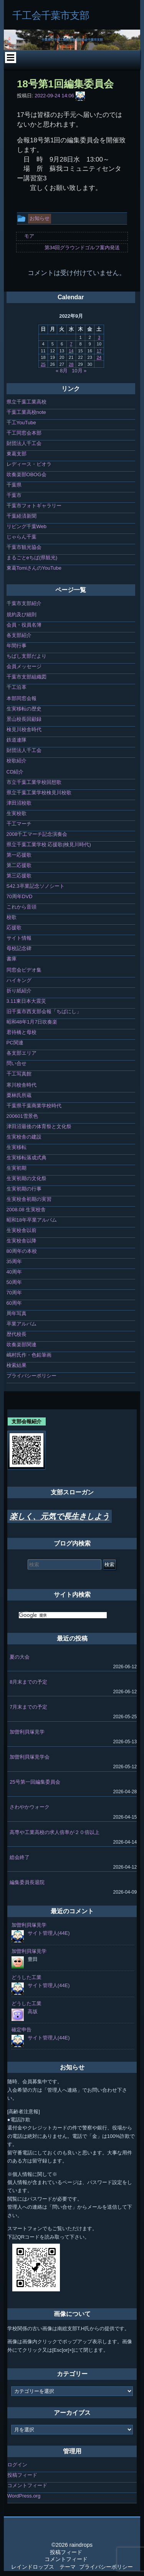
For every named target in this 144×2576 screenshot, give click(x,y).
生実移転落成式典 (26, 1157)
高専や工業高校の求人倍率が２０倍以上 (54, 1832)
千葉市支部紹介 (24, 603)
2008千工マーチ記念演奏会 (37, 834)
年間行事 (16, 646)
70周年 (14, 1293)
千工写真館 (19, 1074)
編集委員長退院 (27, 1882)
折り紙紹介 (19, 991)
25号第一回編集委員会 (35, 1782)
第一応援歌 (19, 855)
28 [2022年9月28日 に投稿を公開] (71, 364)
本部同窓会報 (21, 698)
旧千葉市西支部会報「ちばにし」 (44, 1011)
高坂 (33, 2011)
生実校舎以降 (21, 1241)
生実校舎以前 (21, 1230)
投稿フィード (22, 2475)
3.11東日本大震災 (26, 1001)
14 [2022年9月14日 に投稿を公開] (71, 350)
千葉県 (14, 485)
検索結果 (16, 1365)
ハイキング (19, 980)
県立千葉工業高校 (26, 402)
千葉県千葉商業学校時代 (34, 1106)
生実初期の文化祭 (26, 1178)
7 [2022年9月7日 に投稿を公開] (71, 344)
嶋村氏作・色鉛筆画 (29, 1355)
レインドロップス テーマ (43, 2567)
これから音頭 (21, 907)
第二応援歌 (19, 865)
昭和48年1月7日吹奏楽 (32, 1022)
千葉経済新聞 (21, 516)
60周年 (14, 1303)
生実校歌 (16, 813)
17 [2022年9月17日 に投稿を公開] (99, 350)
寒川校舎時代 (21, 1085)
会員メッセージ (24, 666)
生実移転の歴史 (24, 709)
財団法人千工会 (24, 443)
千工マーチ (19, 824)
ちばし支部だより (26, 656)
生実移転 (16, 1147)
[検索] (63, 1615)
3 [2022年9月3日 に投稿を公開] (99, 337)
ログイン (17, 2465)
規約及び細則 (21, 614)
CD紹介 (15, 772)
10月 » (79, 370)
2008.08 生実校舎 (26, 1209)
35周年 (14, 1261)
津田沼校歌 (19, 803)
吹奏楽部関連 (21, 1344)
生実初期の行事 (24, 1189)
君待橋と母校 (21, 1032)
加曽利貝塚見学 (27, 1732)
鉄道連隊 (16, 740)
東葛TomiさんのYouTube (34, 568)
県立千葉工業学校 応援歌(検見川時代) (49, 844)
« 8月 (62, 370)
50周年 (14, 1282)
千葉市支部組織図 (26, 677)
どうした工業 (26, 1977)
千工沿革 (16, 687)
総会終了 (20, 1857)
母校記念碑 (19, 948)
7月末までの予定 (28, 1707)
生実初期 (16, 1168)
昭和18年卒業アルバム (32, 1220)
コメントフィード (27, 2485)
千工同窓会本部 (24, 433)
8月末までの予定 (28, 1682)
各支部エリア (21, 1053)
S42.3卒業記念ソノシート (36, 886)
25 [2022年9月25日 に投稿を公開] (43, 364)
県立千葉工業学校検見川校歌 (39, 792)
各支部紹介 (19, 635)
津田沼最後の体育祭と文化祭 (39, 1126)
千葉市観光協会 (24, 547)
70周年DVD (20, 896)
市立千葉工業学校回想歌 (34, 782)
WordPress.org (23, 2496)
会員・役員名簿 (24, 625)
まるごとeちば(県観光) (32, 557)
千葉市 (14, 495)
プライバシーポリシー (31, 1376)
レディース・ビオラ (29, 464)
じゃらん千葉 (21, 537)
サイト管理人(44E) (49, 1933)
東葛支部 (16, 454)
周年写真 (16, 1313)
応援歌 (14, 927)
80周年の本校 (22, 1251)
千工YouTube (21, 422)
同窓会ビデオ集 (24, 970)
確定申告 (21, 2029)
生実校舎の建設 (24, 1137)
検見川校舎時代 (24, 729)
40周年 (14, 1272)
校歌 (12, 917)
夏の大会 (20, 1657)
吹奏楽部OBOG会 (26, 474)
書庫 (12, 959)
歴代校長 (16, 1334)
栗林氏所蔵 (19, 1095)
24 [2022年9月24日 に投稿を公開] (99, 357)
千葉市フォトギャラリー (34, 506)
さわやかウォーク (30, 1807)
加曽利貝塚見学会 (30, 1757)
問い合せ (16, 1063)
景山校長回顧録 (24, 719)
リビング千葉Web (27, 526)
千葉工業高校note (26, 412)
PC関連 (15, 1042)
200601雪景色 (22, 1116)
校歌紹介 (16, 761)
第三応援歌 (19, 876)
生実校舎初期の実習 (29, 1199)
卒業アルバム (21, 1324)
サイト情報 (19, 938)
